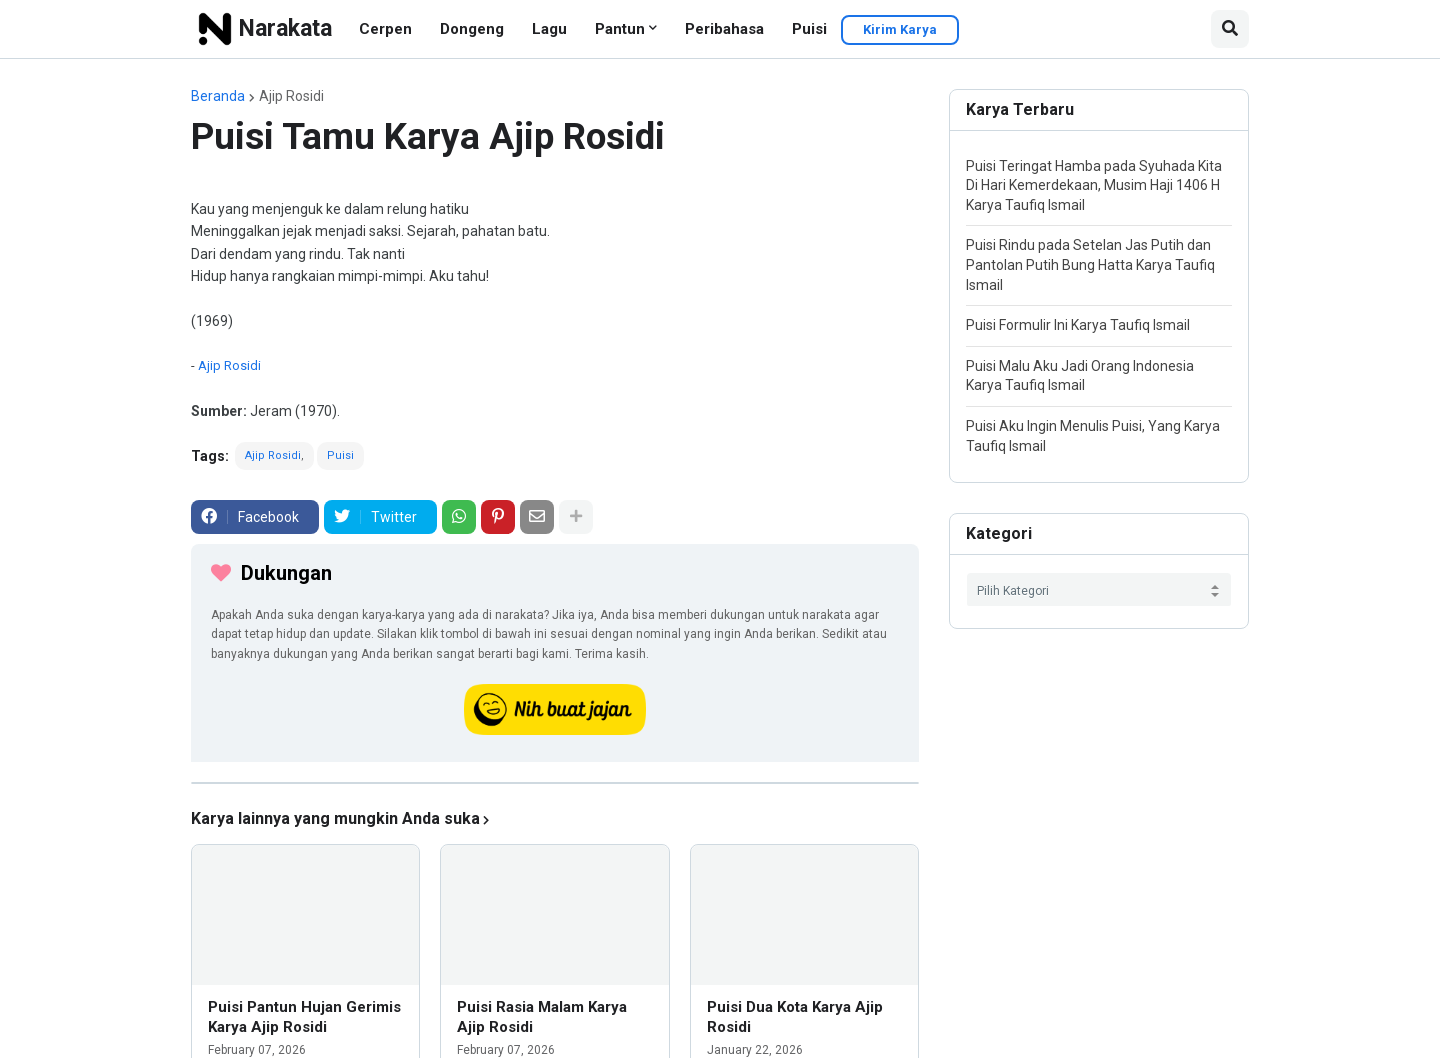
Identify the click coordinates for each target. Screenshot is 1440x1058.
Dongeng (472, 29)
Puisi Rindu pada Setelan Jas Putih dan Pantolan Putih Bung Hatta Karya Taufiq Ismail (1090, 264)
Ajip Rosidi (291, 96)
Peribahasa (724, 29)
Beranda (218, 96)
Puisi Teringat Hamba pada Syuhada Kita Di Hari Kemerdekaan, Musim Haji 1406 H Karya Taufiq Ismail (1094, 185)
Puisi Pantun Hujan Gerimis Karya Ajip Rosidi (304, 1017)
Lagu (549, 29)
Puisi (809, 29)
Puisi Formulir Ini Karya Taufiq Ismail (1078, 325)
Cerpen (385, 29)
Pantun (620, 29)
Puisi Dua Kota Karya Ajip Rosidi (795, 1017)
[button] (1230, 29)
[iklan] (555, 783)
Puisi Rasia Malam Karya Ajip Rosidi (542, 1017)
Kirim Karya (900, 29)
